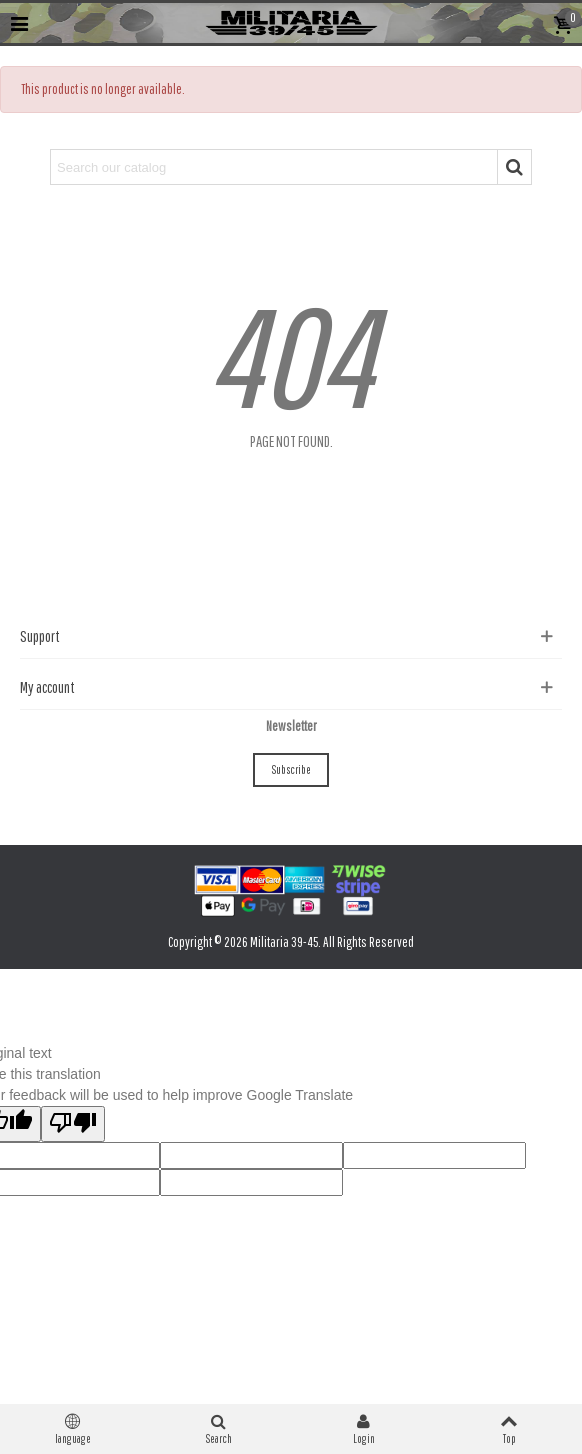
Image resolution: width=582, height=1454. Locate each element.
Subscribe (291, 769)
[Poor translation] (73, 1124)
